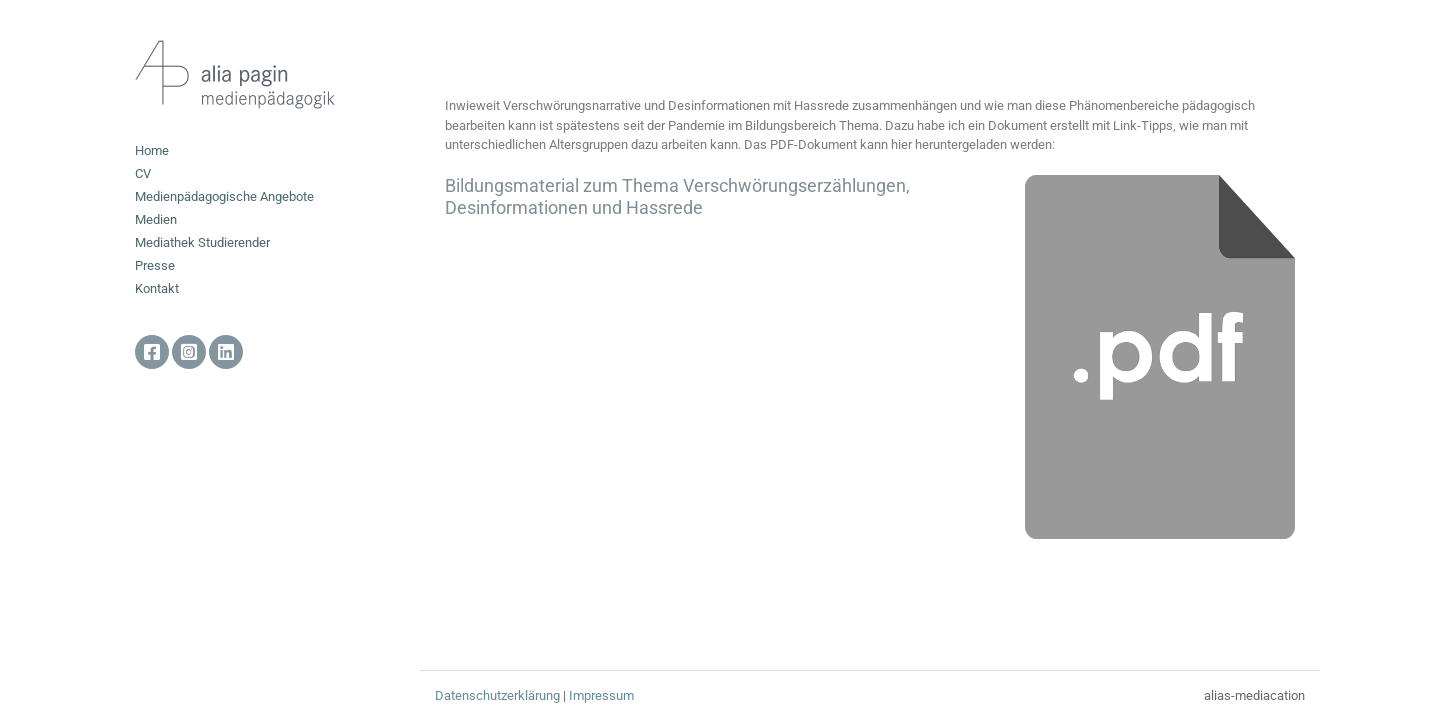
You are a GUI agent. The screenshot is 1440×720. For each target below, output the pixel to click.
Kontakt (157, 288)
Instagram (189, 352)
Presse (155, 265)
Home (152, 150)
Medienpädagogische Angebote (224, 196)
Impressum (601, 695)
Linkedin (226, 352)
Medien (156, 219)
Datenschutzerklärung (497, 695)
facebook (152, 352)
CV (143, 173)
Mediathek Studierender (202, 242)
